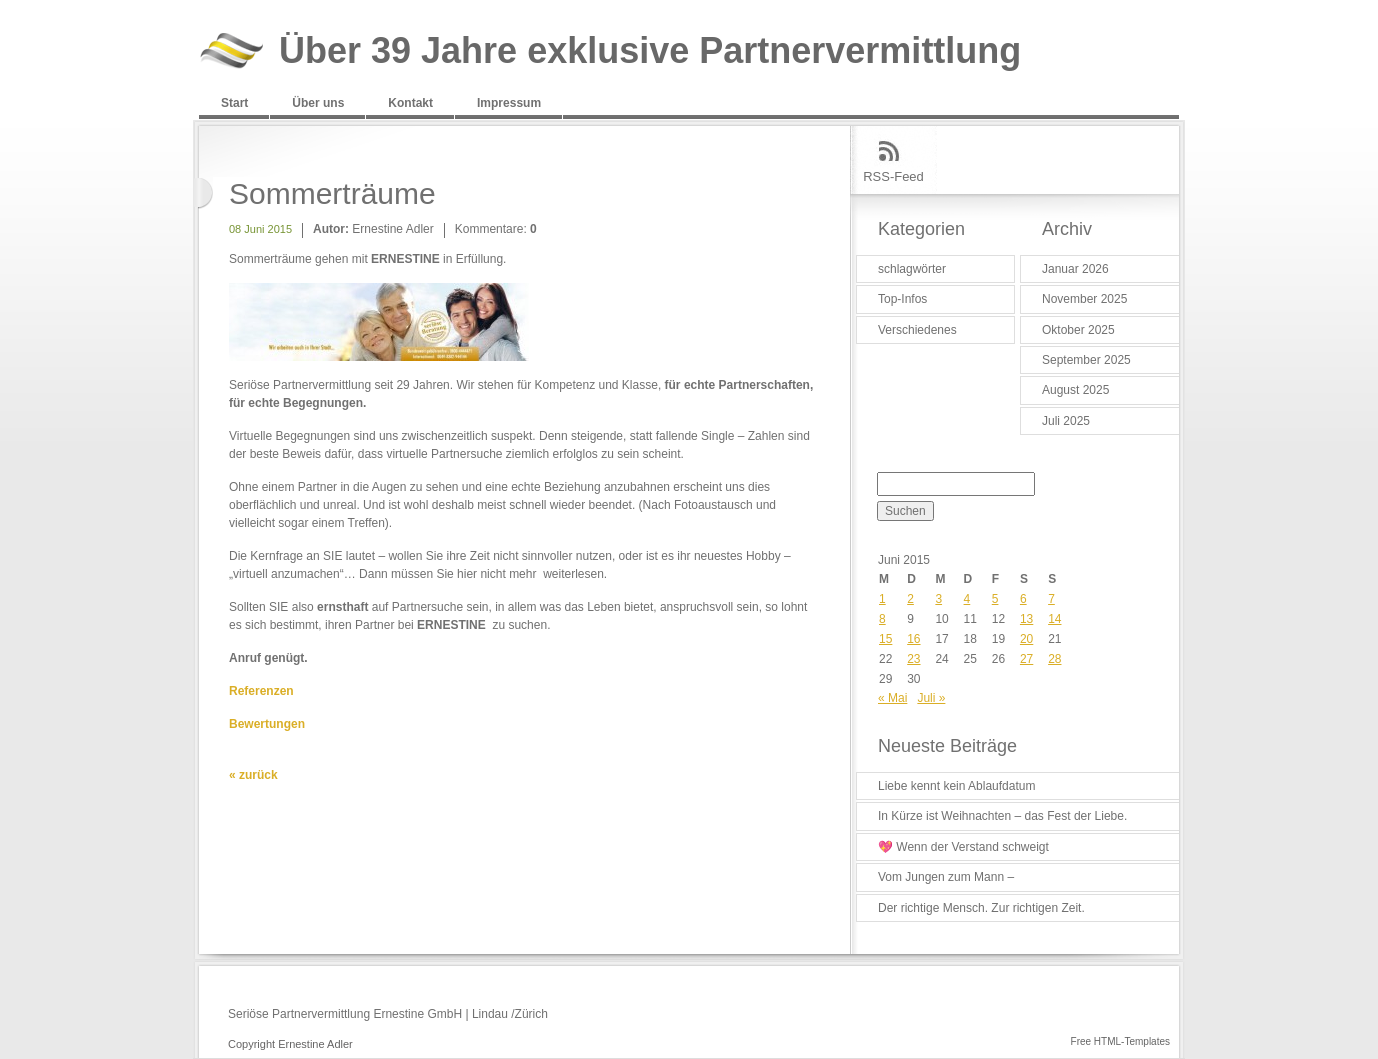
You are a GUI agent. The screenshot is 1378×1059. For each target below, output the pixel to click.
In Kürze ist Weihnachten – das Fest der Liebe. (1002, 816)
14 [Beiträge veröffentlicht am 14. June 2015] (1054, 619)
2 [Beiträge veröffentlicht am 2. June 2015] (910, 599)
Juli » (931, 698)
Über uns (318, 103)
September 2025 (1086, 360)
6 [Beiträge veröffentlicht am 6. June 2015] (1023, 599)
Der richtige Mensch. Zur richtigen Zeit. (981, 908)
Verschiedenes (917, 330)
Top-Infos (902, 299)
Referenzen (261, 691)
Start (234, 103)
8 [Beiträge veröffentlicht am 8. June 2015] (882, 619)
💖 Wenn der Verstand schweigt (963, 847)
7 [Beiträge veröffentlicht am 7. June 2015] (1051, 599)
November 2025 (1084, 299)
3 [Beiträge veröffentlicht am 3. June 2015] (938, 599)
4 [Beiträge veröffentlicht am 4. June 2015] (967, 599)
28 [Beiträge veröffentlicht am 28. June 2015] (1054, 659)
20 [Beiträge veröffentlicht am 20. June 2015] (1026, 639)
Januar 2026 (1075, 269)
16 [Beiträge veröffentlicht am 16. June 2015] (913, 639)
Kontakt (410, 103)
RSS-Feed (893, 176)
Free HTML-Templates (1120, 1041)
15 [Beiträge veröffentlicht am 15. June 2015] (885, 639)
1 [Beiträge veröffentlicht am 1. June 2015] (882, 599)
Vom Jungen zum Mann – (946, 877)
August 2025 (1075, 390)
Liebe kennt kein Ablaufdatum (956, 786)
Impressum (509, 103)
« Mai (892, 698)
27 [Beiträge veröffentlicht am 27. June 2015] (1026, 659)
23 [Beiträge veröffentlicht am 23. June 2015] (913, 659)
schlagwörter (912, 269)
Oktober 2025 (1078, 330)
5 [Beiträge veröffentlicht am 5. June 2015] (995, 599)
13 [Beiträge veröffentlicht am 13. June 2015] (1026, 619)
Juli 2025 (1066, 421)
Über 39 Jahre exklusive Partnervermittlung (650, 51)
